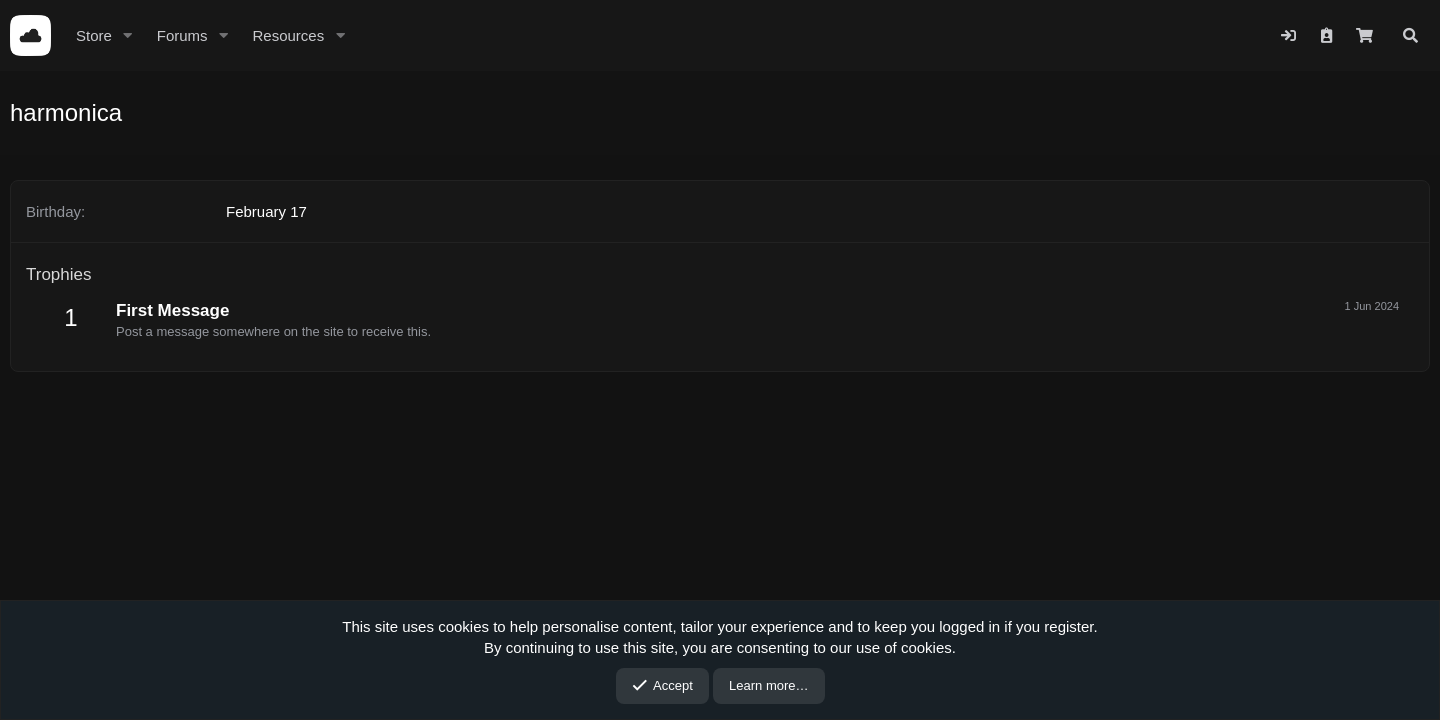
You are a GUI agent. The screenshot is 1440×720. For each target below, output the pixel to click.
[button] (128, 35)
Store (94, 35)
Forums (182, 35)
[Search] (1410, 35)
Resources (288, 35)
